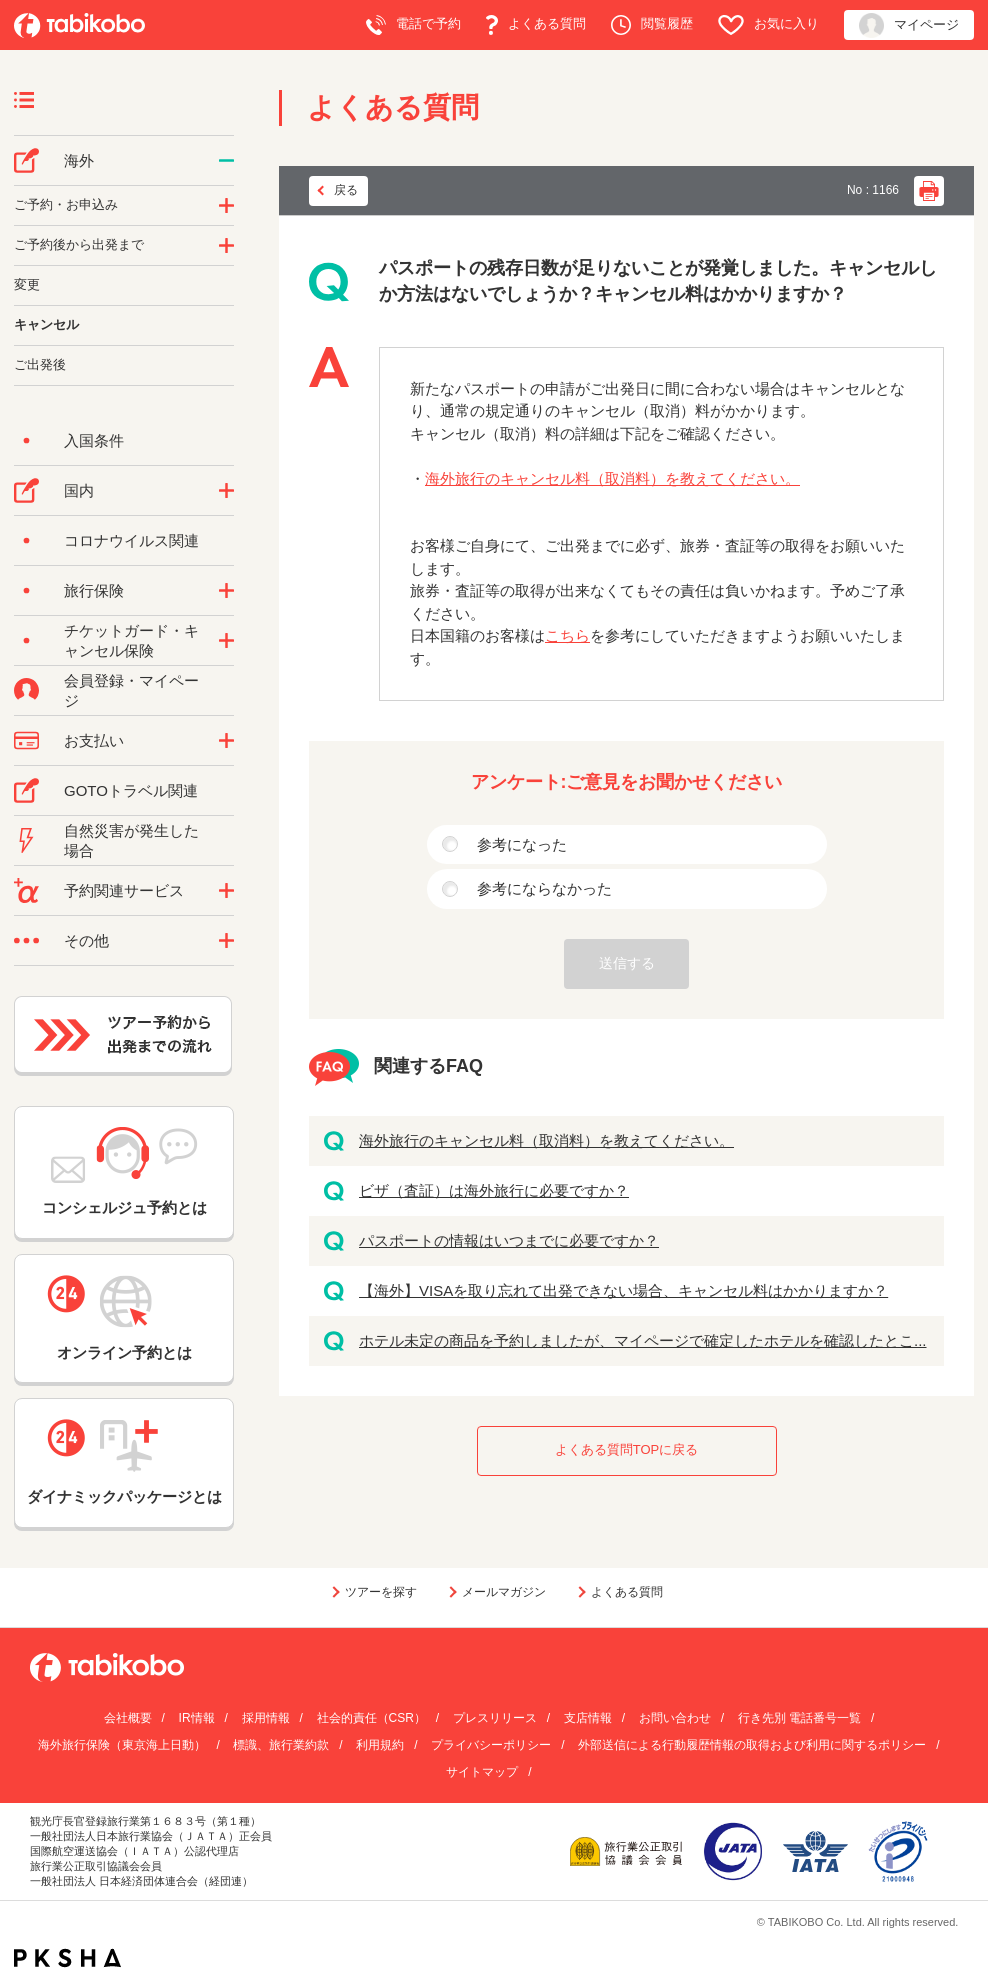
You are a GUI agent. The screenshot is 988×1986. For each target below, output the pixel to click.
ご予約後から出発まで (79, 244)
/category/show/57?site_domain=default (226, 491)
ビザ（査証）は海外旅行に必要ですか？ (494, 1190)
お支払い (94, 740)
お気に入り (768, 25)
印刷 (929, 191)
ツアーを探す (381, 1592)
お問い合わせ (675, 1718)
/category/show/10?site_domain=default (226, 591)
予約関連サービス (124, 890)
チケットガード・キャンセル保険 (131, 640)
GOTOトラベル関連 (131, 790)
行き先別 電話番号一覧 (799, 1718)
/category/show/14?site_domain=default (226, 206)
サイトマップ (482, 1772)
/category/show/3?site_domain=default (226, 941)
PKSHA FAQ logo (67, 1958)
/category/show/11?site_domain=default (226, 891)
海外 (79, 160)
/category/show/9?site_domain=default (226, 741)
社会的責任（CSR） (371, 1718)
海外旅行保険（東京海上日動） (122, 1745)
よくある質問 (536, 25)
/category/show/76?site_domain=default (226, 161)
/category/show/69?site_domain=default (226, 641)
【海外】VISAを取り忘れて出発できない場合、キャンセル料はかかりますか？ (623, 1290)
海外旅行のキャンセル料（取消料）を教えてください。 (612, 478)
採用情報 (266, 1718)
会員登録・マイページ (131, 690)
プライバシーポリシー (491, 1745)
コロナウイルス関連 (131, 540)
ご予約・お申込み (66, 204)
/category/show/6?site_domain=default (226, 246)
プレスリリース (495, 1718)
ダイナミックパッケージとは (124, 1462)
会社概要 (128, 1718)
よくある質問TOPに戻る (627, 1449)
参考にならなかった (544, 888)
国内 (79, 490)
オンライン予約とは (124, 1318)
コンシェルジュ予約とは (124, 1171)
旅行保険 (94, 590)
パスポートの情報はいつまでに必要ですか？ (509, 1240)
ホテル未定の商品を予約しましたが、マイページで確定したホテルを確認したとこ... (643, 1340)
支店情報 (588, 1718)
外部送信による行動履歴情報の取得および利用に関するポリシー (752, 1745)
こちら (567, 635)
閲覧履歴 (652, 25)
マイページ (909, 25)
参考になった (522, 844)
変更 (27, 284)
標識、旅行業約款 (281, 1745)
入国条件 (94, 440)
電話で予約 (413, 25)
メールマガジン (504, 1592)
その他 (86, 940)
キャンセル (46, 324)
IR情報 (197, 1718)
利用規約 (380, 1745)
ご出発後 (40, 364)
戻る (346, 190)
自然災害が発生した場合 (131, 840)
